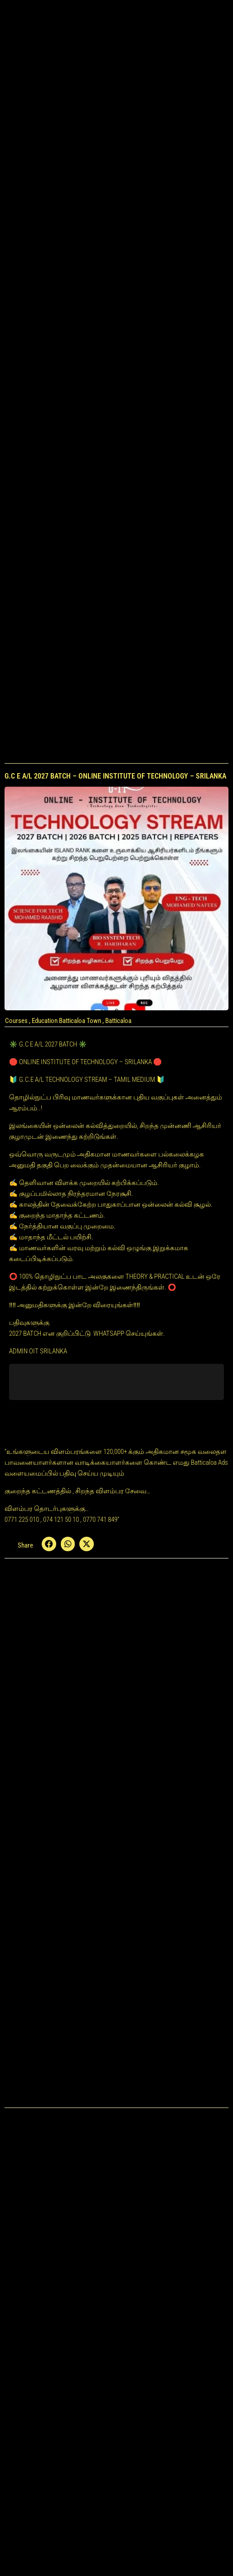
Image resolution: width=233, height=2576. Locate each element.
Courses (16, 1021)
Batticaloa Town (80, 1021)
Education (45, 1021)
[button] (49, 1544)
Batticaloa (118, 1021)
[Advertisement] (116, 188)
